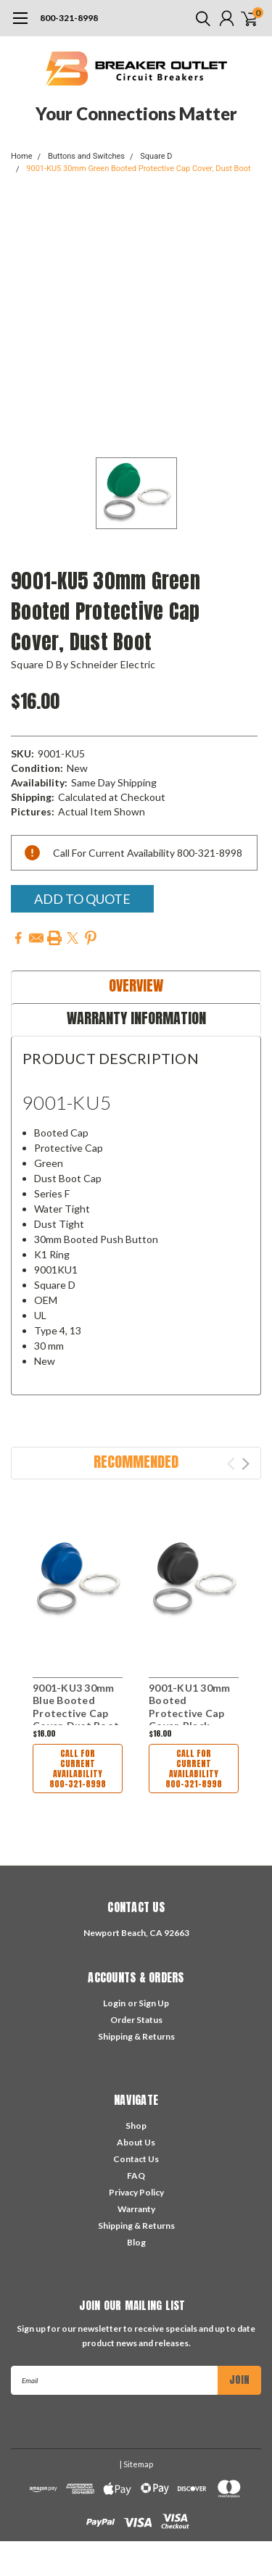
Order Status (136, 2019)
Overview (136, 985)
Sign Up (154, 2003)
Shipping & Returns (136, 2036)
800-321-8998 (69, 17)
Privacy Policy (136, 2192)
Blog (136, 2242)
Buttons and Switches (86, 156)
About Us (136, 2142)
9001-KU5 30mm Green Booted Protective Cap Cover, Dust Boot (138, 168)
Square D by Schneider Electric (83, 664)
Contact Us (136, 2158)
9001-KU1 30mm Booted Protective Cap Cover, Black (189, 1707)
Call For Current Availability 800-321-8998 (77, 1768)
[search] (199, 18)
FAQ (136, 2175)
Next (245, 1464)
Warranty (136, 2208)
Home (22, 156)
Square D (156, 156)
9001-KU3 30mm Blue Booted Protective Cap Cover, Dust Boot (76, 1707)
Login (114, 2003)
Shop (136, 2125)
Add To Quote (82, 899)
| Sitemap (136, 2464)
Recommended (136, 1461)
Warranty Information (136, 1018)
